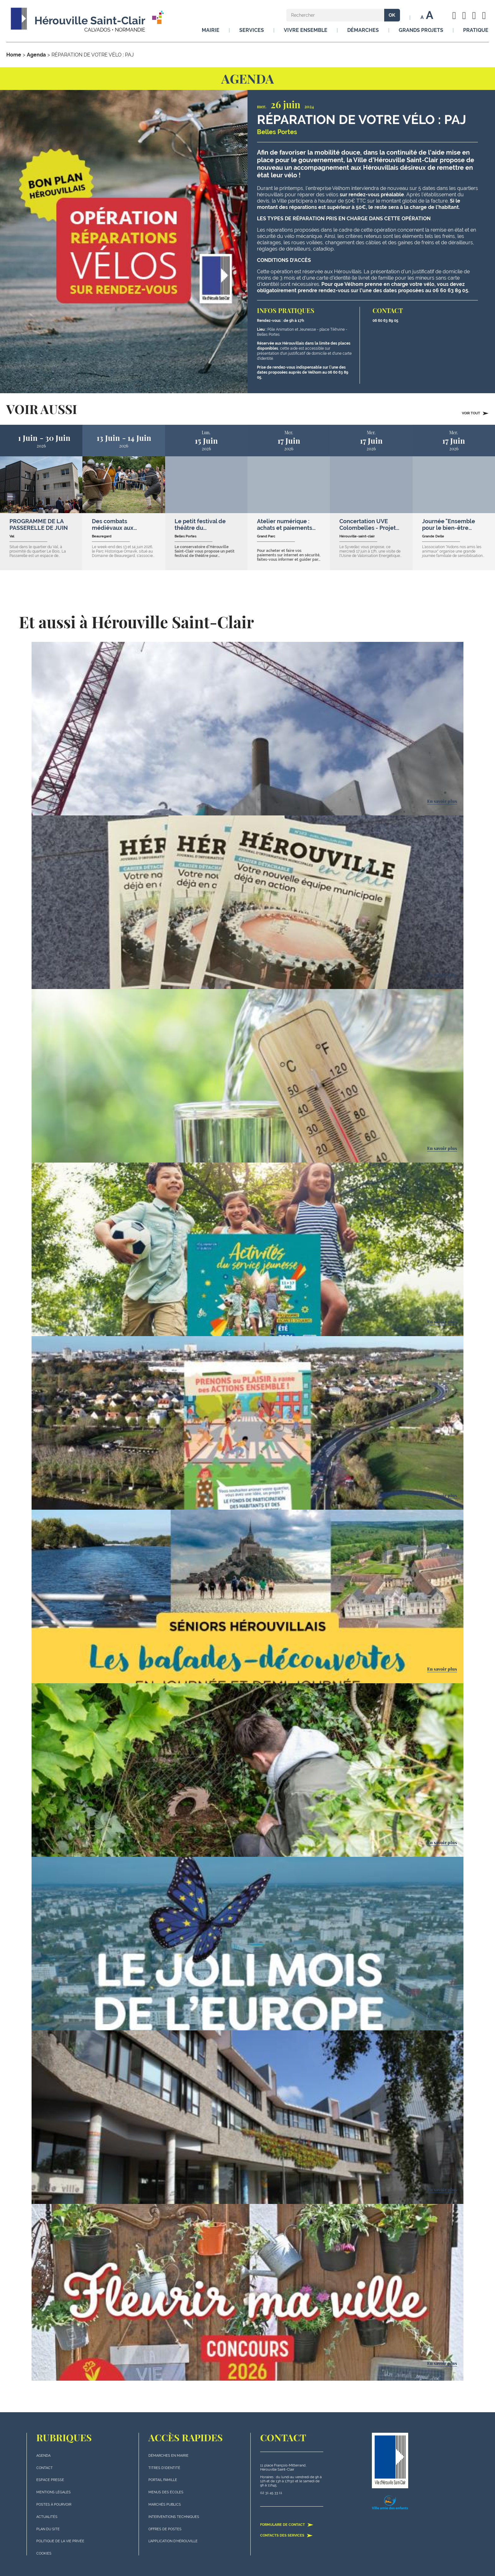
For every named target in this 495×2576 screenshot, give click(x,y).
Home (13, 55)
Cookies (43, 2553)
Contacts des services (286, 2535)
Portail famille (162, 2480)
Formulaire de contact (286, 2524)
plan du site (48, 2529)
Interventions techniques (173, 2517)
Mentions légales (53, 2492)
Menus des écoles (165, 2492)
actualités (46, 2517)
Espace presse (50, 2480)
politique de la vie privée (60, 2541)
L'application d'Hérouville (173, 2541)
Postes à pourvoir (53, 2504)
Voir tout (475, 413)
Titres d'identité (164, 2468)
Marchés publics (164, 2504)
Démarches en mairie (168, 2456)
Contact (44, 2468)
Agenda (36, 55)
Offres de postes (165, 2529)
